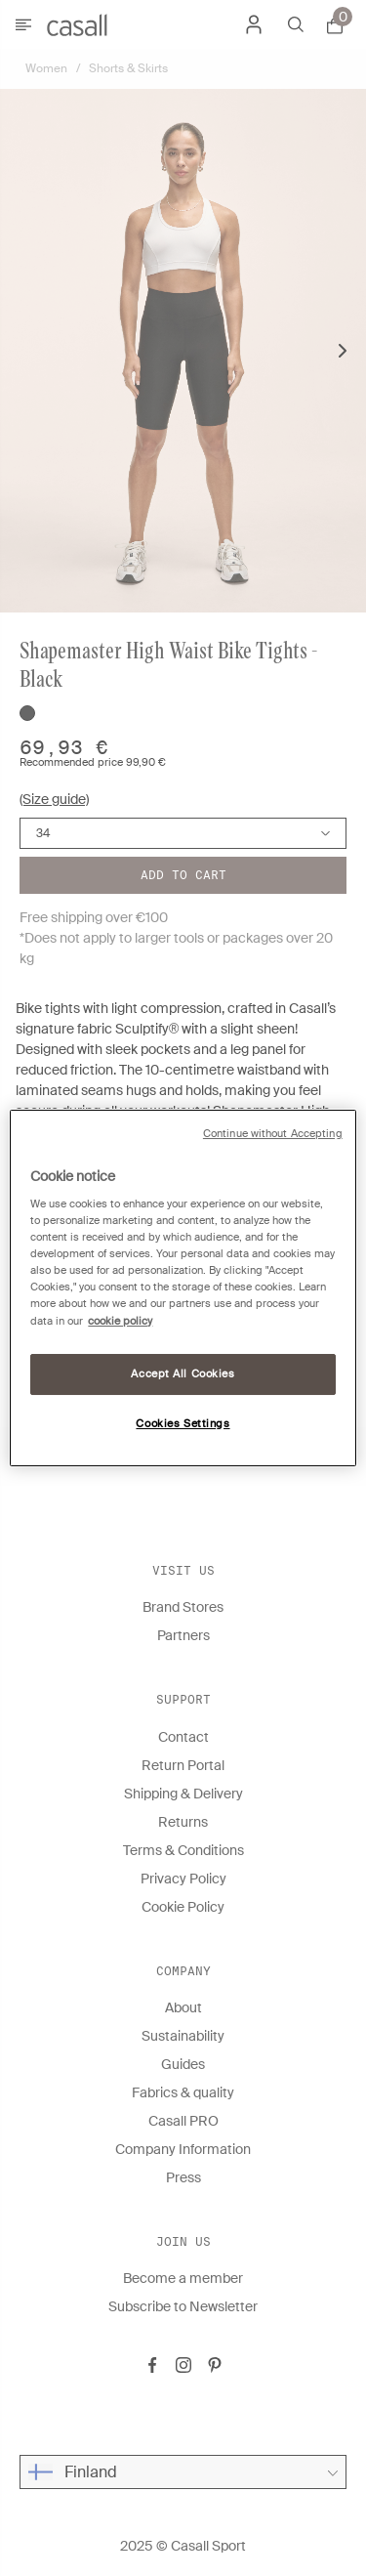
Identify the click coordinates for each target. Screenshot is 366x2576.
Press (183, 2177)
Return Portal (183, 1765)
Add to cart (183, 874)
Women (46, 68)
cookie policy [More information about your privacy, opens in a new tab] (120, 1321)
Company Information (183, 2149)
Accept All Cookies (182, 1374)
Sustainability (183, 2036)
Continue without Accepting (273, 1133)
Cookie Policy (183, 1907)
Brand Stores (183, 1607)
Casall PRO (183, 2121)
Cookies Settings (182, 1423)
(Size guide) (54, 799)
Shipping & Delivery (183, 1793)
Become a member (183, 2278)
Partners (183, 1635)
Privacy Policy (183, 1878)
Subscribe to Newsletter (183, 2306)
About (183, 2007)
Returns (183, 1822)
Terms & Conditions (183, 1850)
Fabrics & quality (183, 2092)
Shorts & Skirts (128, 68)
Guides (183, 2064)
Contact (183, 1737)
